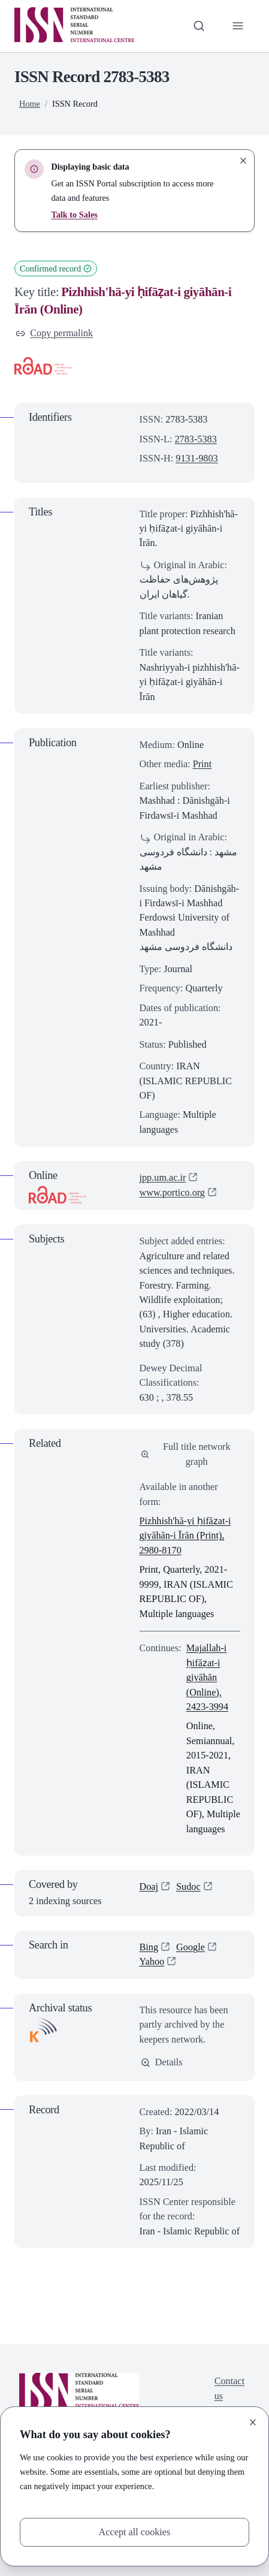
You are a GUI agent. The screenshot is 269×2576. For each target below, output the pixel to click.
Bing (149, 1947)
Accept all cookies (135, 2532)
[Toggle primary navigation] (238, 26)
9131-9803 (196, 458)
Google (190, 1947)
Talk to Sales (74, 214)
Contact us (229, 2388)
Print (202, 764)
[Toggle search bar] (199, 26)
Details (162, 2062)
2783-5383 (195, 439)
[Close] (253, 2422)
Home (29, 103)
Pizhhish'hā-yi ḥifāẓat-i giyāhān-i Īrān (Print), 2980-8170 (185, 1536)
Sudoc (188, 1886)
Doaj (149, 1886)
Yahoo (152, 1961)
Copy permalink (54, 333)
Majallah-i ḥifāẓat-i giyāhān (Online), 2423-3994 (207, 1677)
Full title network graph (186, 1454)
